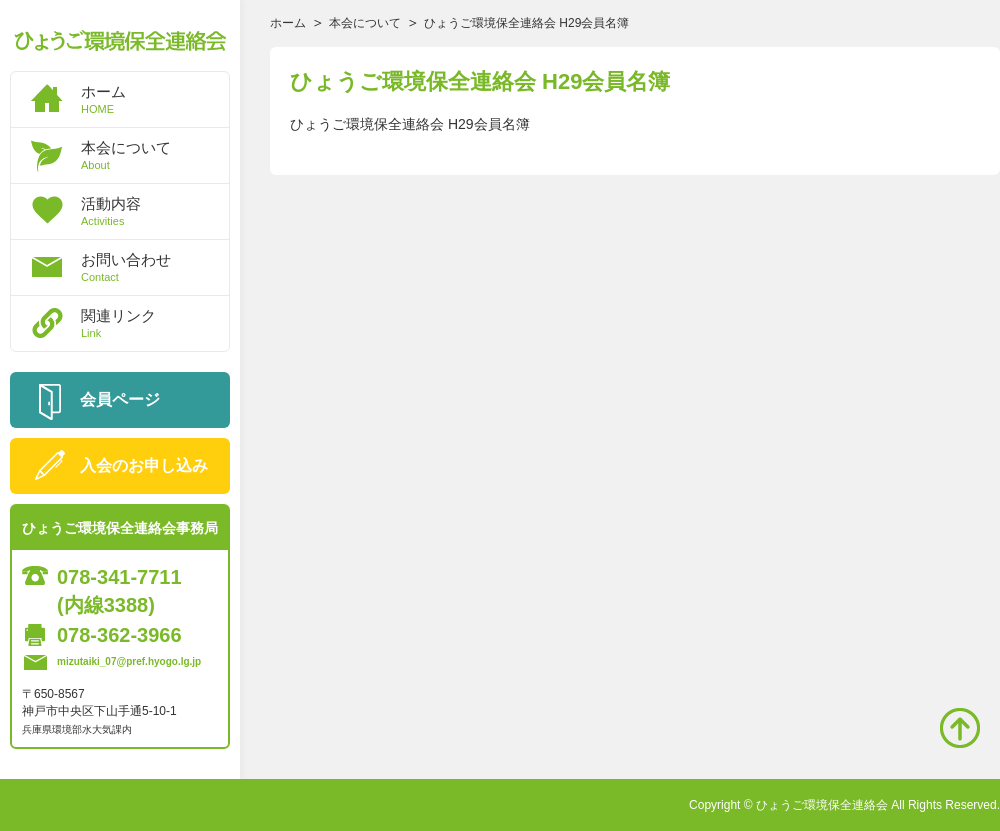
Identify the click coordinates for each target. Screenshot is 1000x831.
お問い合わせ (155, 267)
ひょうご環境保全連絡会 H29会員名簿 (410, 124)
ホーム (155, 99)
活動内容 (155, 211)
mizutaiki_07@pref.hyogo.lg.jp (129, 661)
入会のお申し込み (144, 465)
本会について (155, 155)
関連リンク (155, 323)
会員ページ (120, 399)
